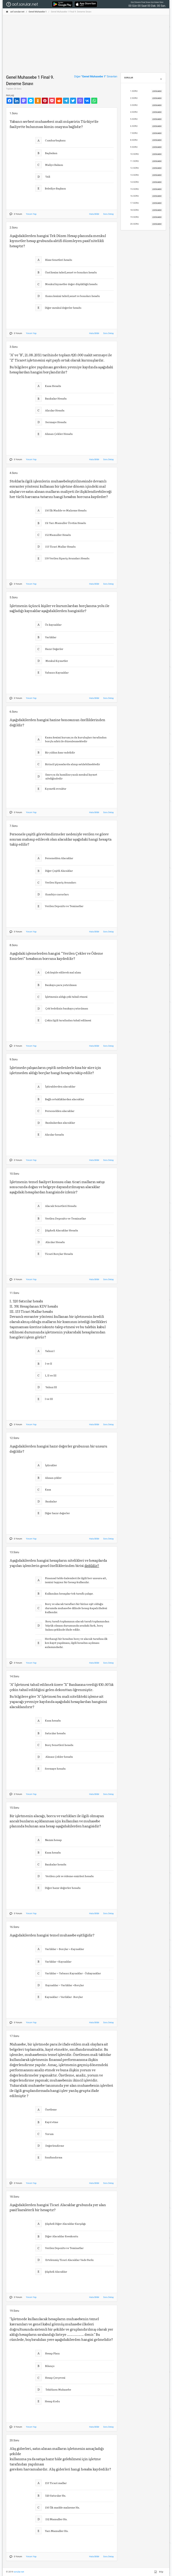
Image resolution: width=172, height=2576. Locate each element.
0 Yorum (16, 214)
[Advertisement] (86, 41)
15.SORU (146, 189)
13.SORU (146, 175)
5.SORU (146, 119)
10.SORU (146, 154)
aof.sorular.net (15, 11)
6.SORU (146, 126)
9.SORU (146, 147)
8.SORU (146, 140)
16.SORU (146, 196)
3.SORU (146, 105)
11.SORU (146, 161)
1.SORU (146, 91)
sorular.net (19, 2571)
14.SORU (146, 182)
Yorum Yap (31, 214)
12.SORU (146, 168)
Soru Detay (108, 214)
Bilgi (158, 2571)
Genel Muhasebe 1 (38, 11)
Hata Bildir (94, 214)
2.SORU (146, 98)
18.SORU (146, 210)
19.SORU (146, 217)
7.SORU (146, 133)
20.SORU (146, 224)
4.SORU (146, 112)
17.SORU (146, 203)
